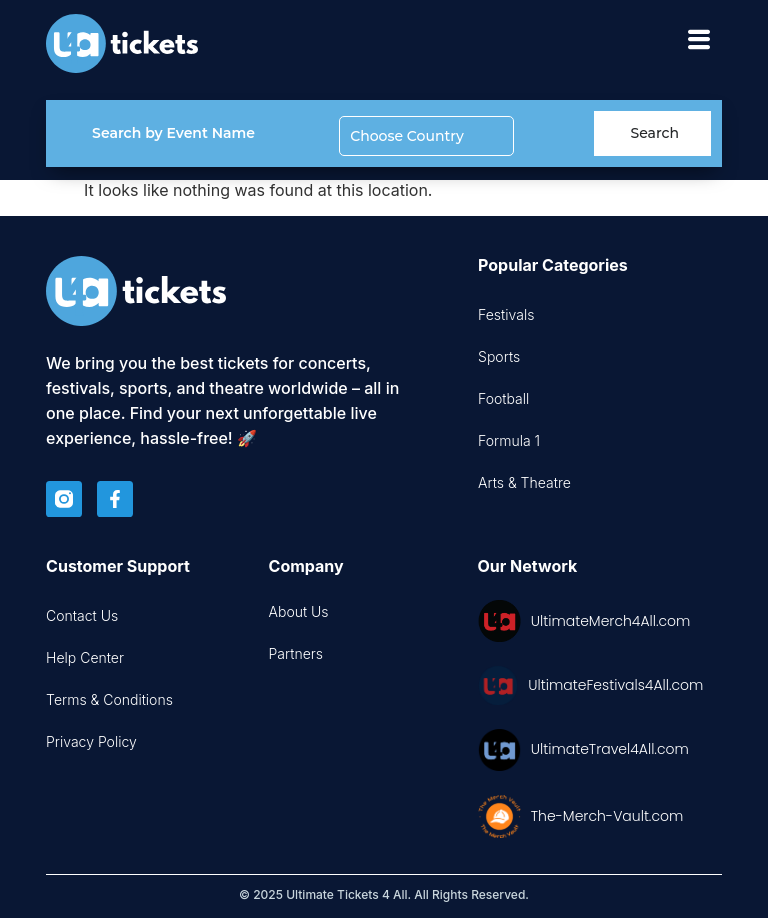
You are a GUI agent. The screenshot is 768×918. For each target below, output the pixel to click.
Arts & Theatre (524, 482)
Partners (296, 653)
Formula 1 (509, 440)
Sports (499, 356)
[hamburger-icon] (699, 43)
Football (503, 398)
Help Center (85, 657)
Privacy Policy (91, 741)
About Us (299, 611)
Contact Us (82, 615)
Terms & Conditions (109, 699)
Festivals (506, 314)
